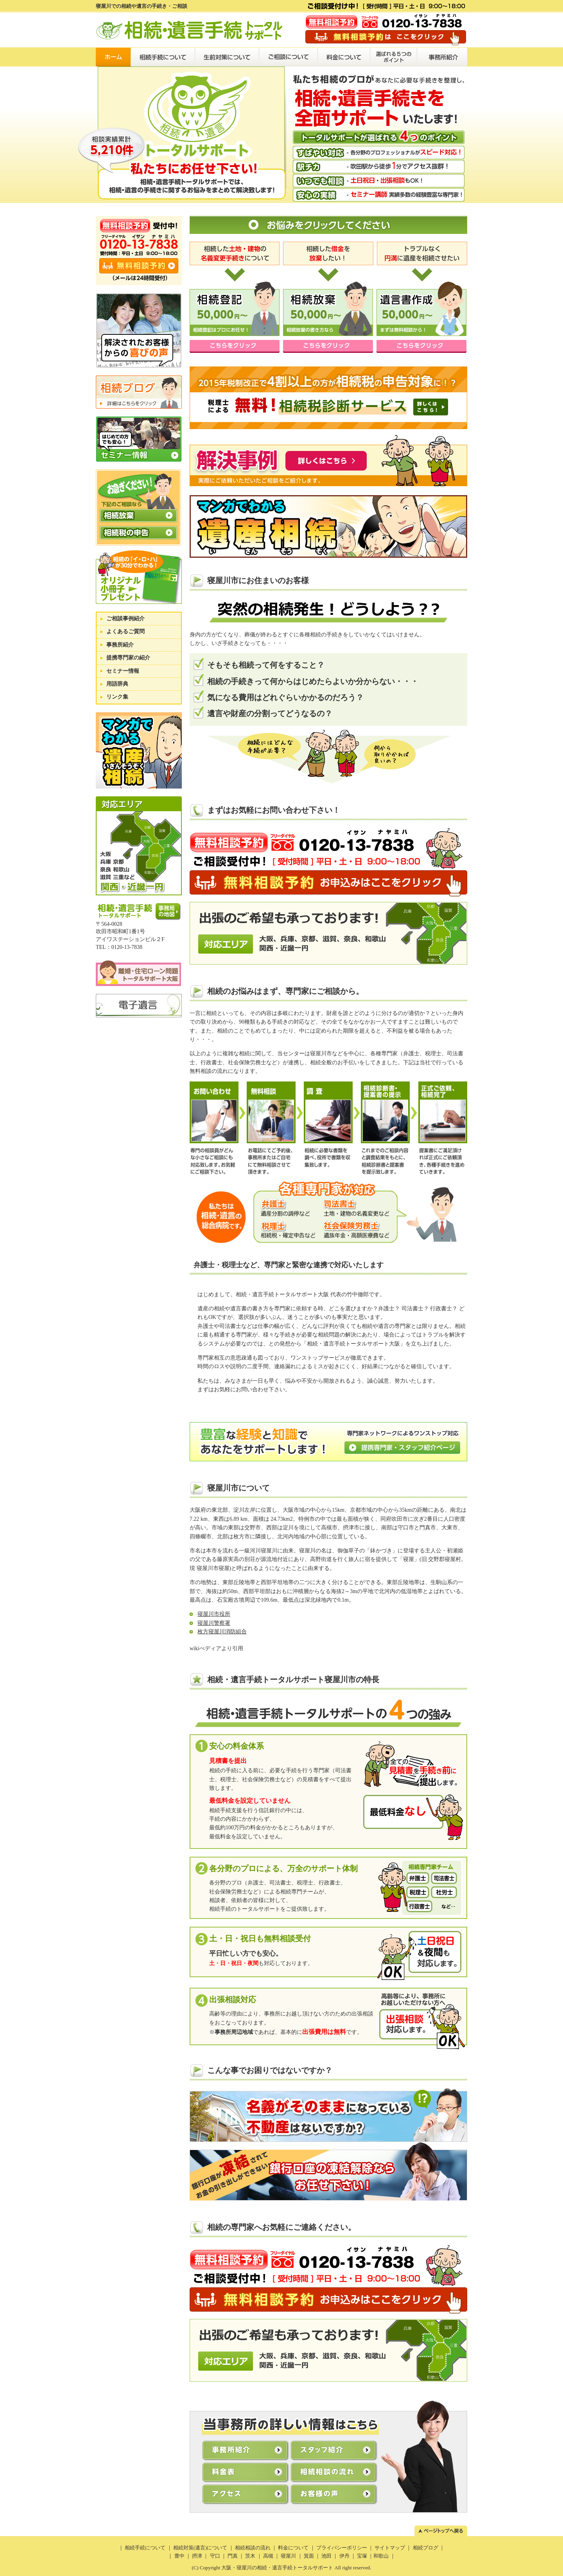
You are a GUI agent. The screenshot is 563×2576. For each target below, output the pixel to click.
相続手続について (145, 2548)
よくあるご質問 (125, 631)
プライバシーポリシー (341, 2548)
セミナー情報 (122, 671)
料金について (294, 2548)
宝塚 (362, 2556)
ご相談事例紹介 (125, 619)
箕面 (309, 2556)
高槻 (268, 2556)
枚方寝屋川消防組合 (222, 1632)
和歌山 (381, 2556)
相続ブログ (425, 2548)
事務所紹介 (120, 645)
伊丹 (344, 2556)
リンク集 (117, 697)
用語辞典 (117, 684)
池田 (326, 2556)
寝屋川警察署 (213, 1623)
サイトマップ (390, 2548)
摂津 (197, 2556)
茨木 (250, 2556)
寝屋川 (288, 2556)
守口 (215, 2556)
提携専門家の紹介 (128, 658)
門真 (233, 2556)
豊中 (179, 2556)
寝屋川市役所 (213, 1614)
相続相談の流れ (253, 2548)
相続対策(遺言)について (200, 2548)
